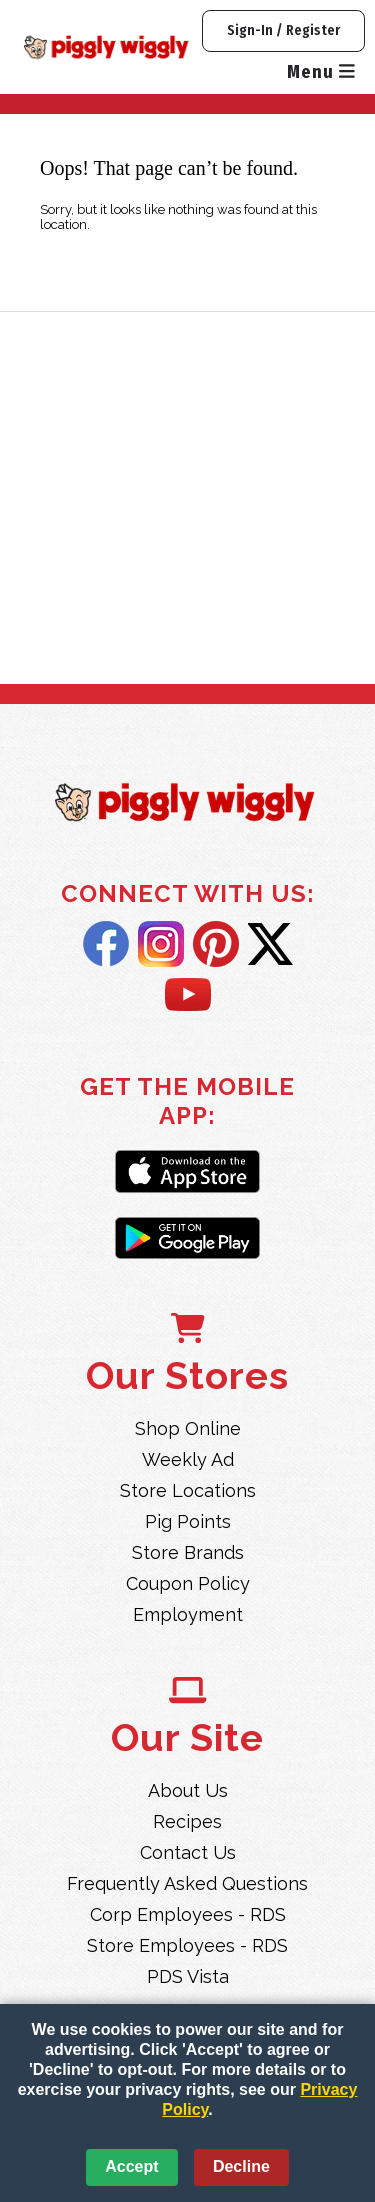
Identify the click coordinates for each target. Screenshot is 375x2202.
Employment (188, 1614)
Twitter (270, 944)
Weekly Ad (188, 1459)
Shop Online (188, 1428)
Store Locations (188, 1490)
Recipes (187, 1821)
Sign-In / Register (283, 30)
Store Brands (188, 1552)
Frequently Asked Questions (187, 1883)
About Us (188, 1790)
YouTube (188, 996)
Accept (131, 2166)
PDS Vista (188, 1976)
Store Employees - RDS (187, 1945)
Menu (321, 72)
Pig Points (188, 1521)
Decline (241, 2166)
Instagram (161, 944)
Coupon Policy (188, 1583)
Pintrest (216, 944)
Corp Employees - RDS (188, 1914)
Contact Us (188, 1852)
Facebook (106, 944)
